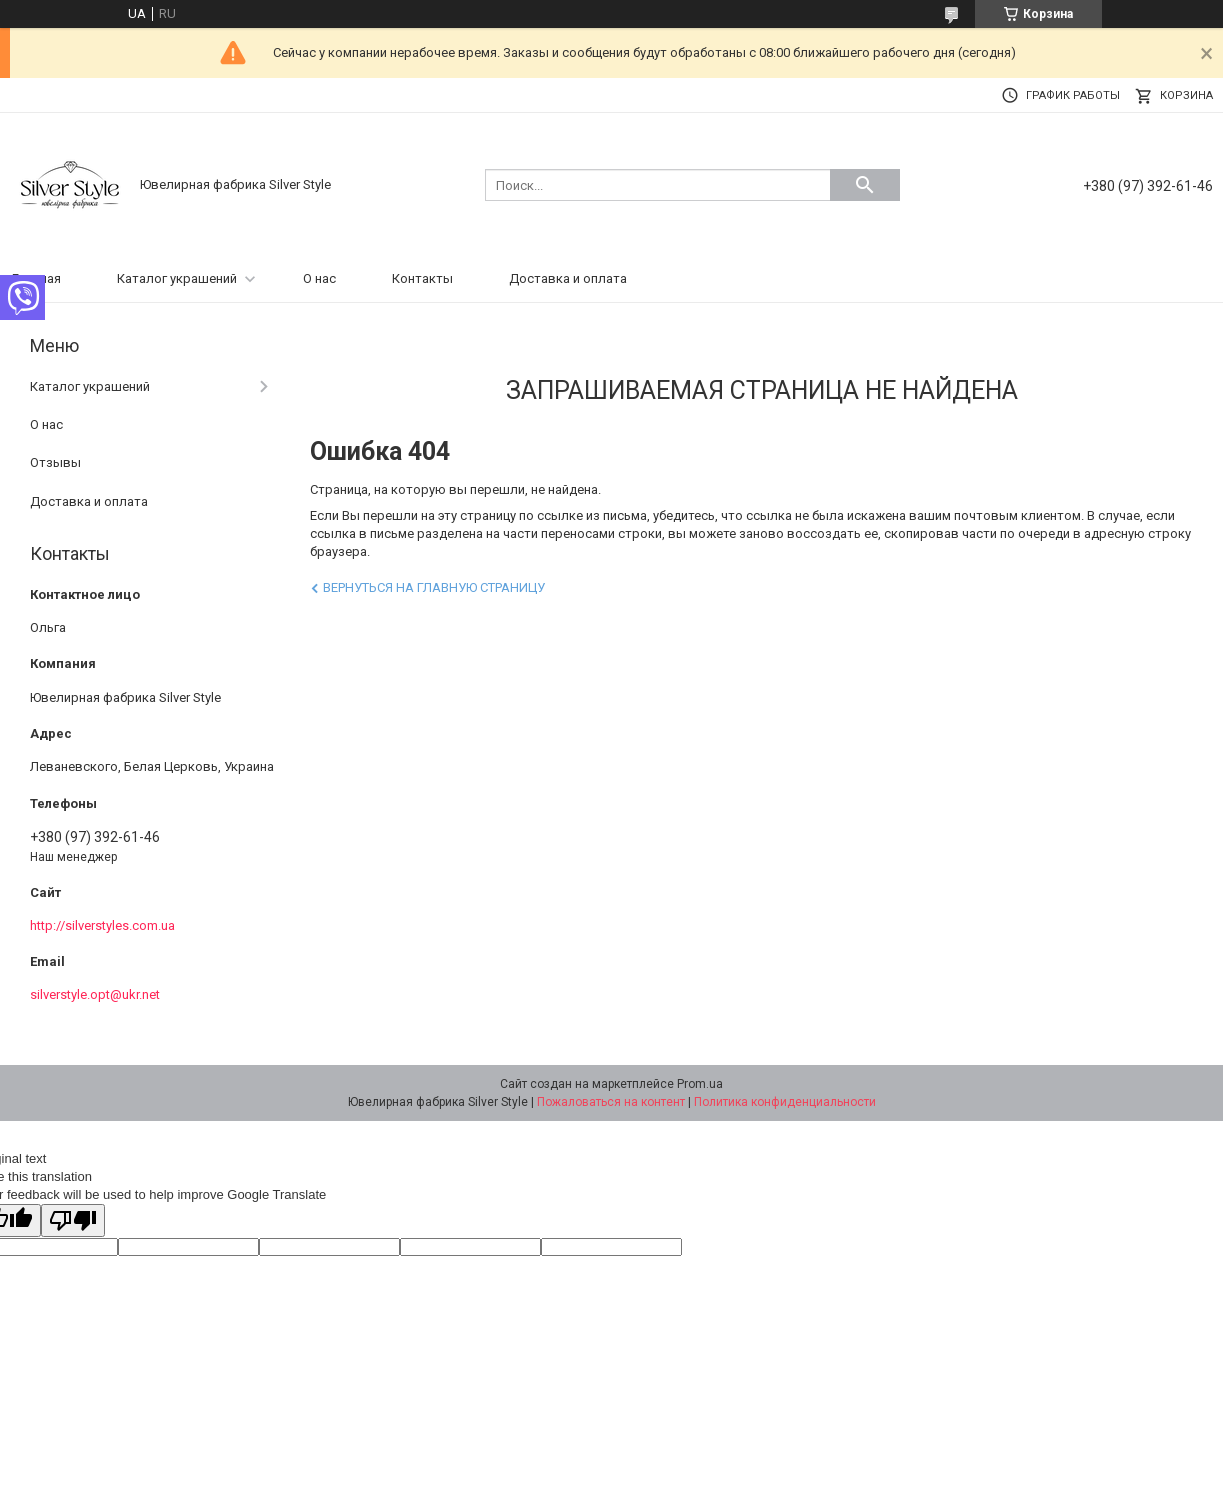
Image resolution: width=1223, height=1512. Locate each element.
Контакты (422, 278)
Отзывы (55, 462)
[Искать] (865, 185)
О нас (319, 278)
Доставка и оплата (568, 278)
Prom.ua (700, 1084)
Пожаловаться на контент (611, 1102)
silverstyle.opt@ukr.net (95, 994)
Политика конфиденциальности (785, 1102)
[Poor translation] (73, 1220)
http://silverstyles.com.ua (102, 925)
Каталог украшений (177, 278)
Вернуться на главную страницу (434, 587)
